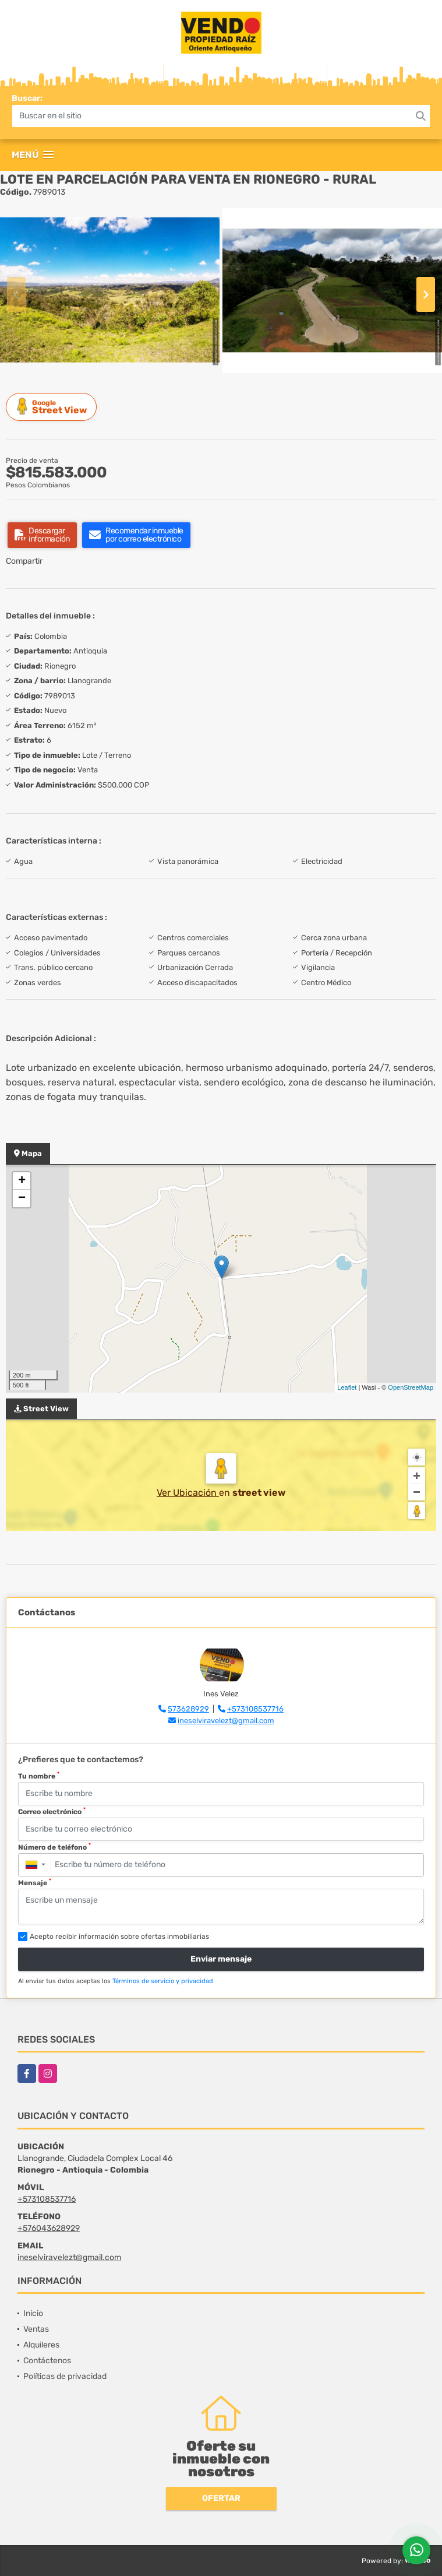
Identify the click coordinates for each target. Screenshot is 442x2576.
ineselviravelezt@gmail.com (226, 1720)
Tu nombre (38, 1775)
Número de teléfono (54, 1846)
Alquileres (41, 2345)
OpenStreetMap (410, 1387)
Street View (53, 407)
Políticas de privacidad (65, 2376)
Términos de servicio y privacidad (162, 1981)
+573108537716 (255, 1709)
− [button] (22, 1198)
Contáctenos (47, 2361)
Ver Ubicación (188, 1492)
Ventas (36, 2329)
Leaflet (346, 1387)
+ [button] (22, 1181)
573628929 (188, 1709)
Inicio (33, 2313)
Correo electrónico (52, 1811)
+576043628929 (48, 2228)
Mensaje (34, 1882)
